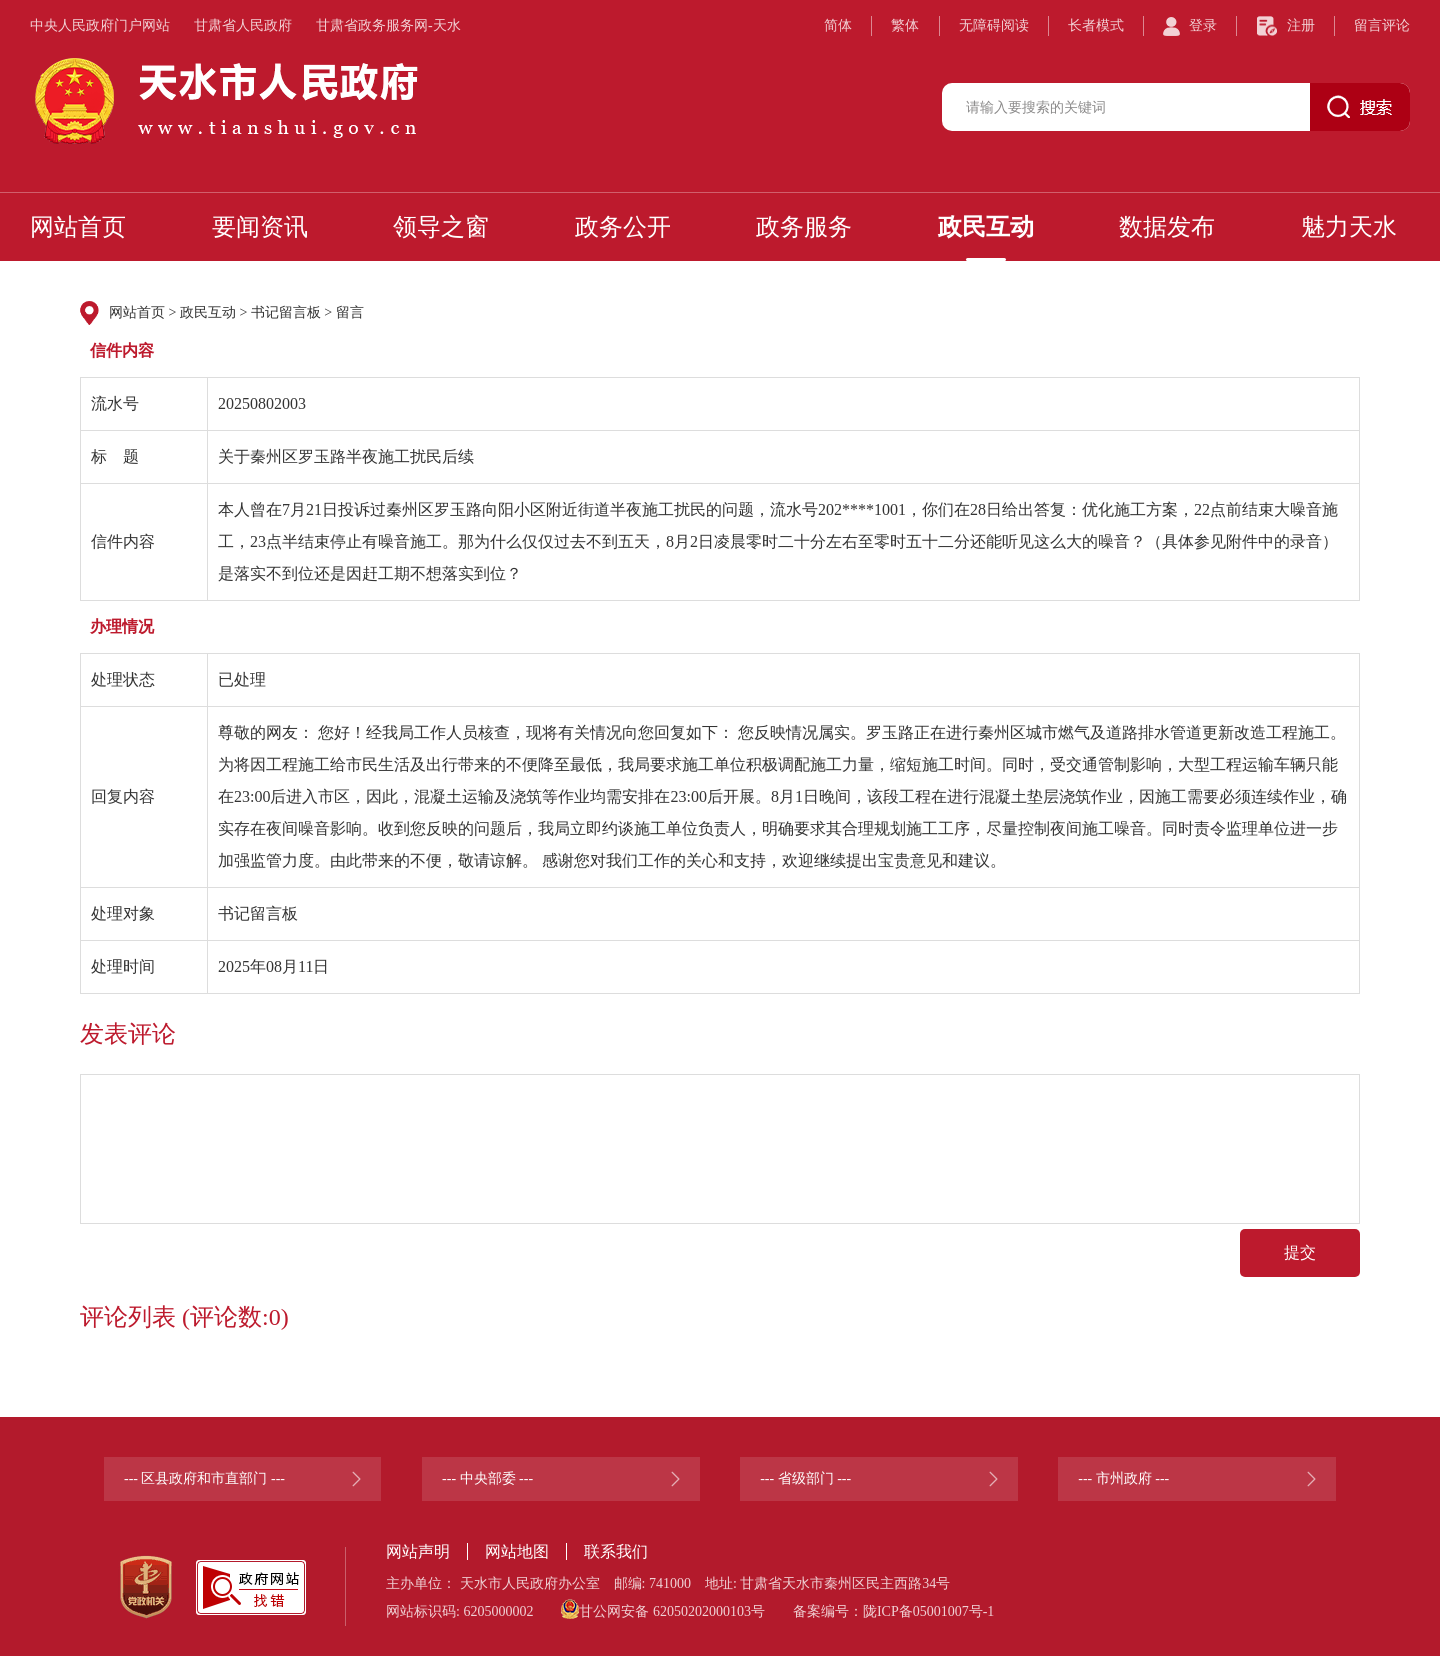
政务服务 (804, 227)
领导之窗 (441, 227)
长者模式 (1096, 25)
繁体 (905, 25)
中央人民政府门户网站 (100, 25)
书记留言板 (286, 312)
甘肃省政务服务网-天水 (388, 25)
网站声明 (418, 1551)
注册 (1301, 25)
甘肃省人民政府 (243, 25)
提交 (1300, 1252)
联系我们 (616, 1551)
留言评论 (1382, 25)
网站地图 (517, 1551)
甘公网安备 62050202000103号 (663, 1609)
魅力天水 (1349, 227)
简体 (838, 25)
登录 (1203, 25)
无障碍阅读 (994, 25)
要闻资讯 (260, 227)
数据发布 (1167, 227)
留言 (350, 312)
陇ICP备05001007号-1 (928, 1611)
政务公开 (623, 227)
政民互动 (986, 227)
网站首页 (78, 227)
